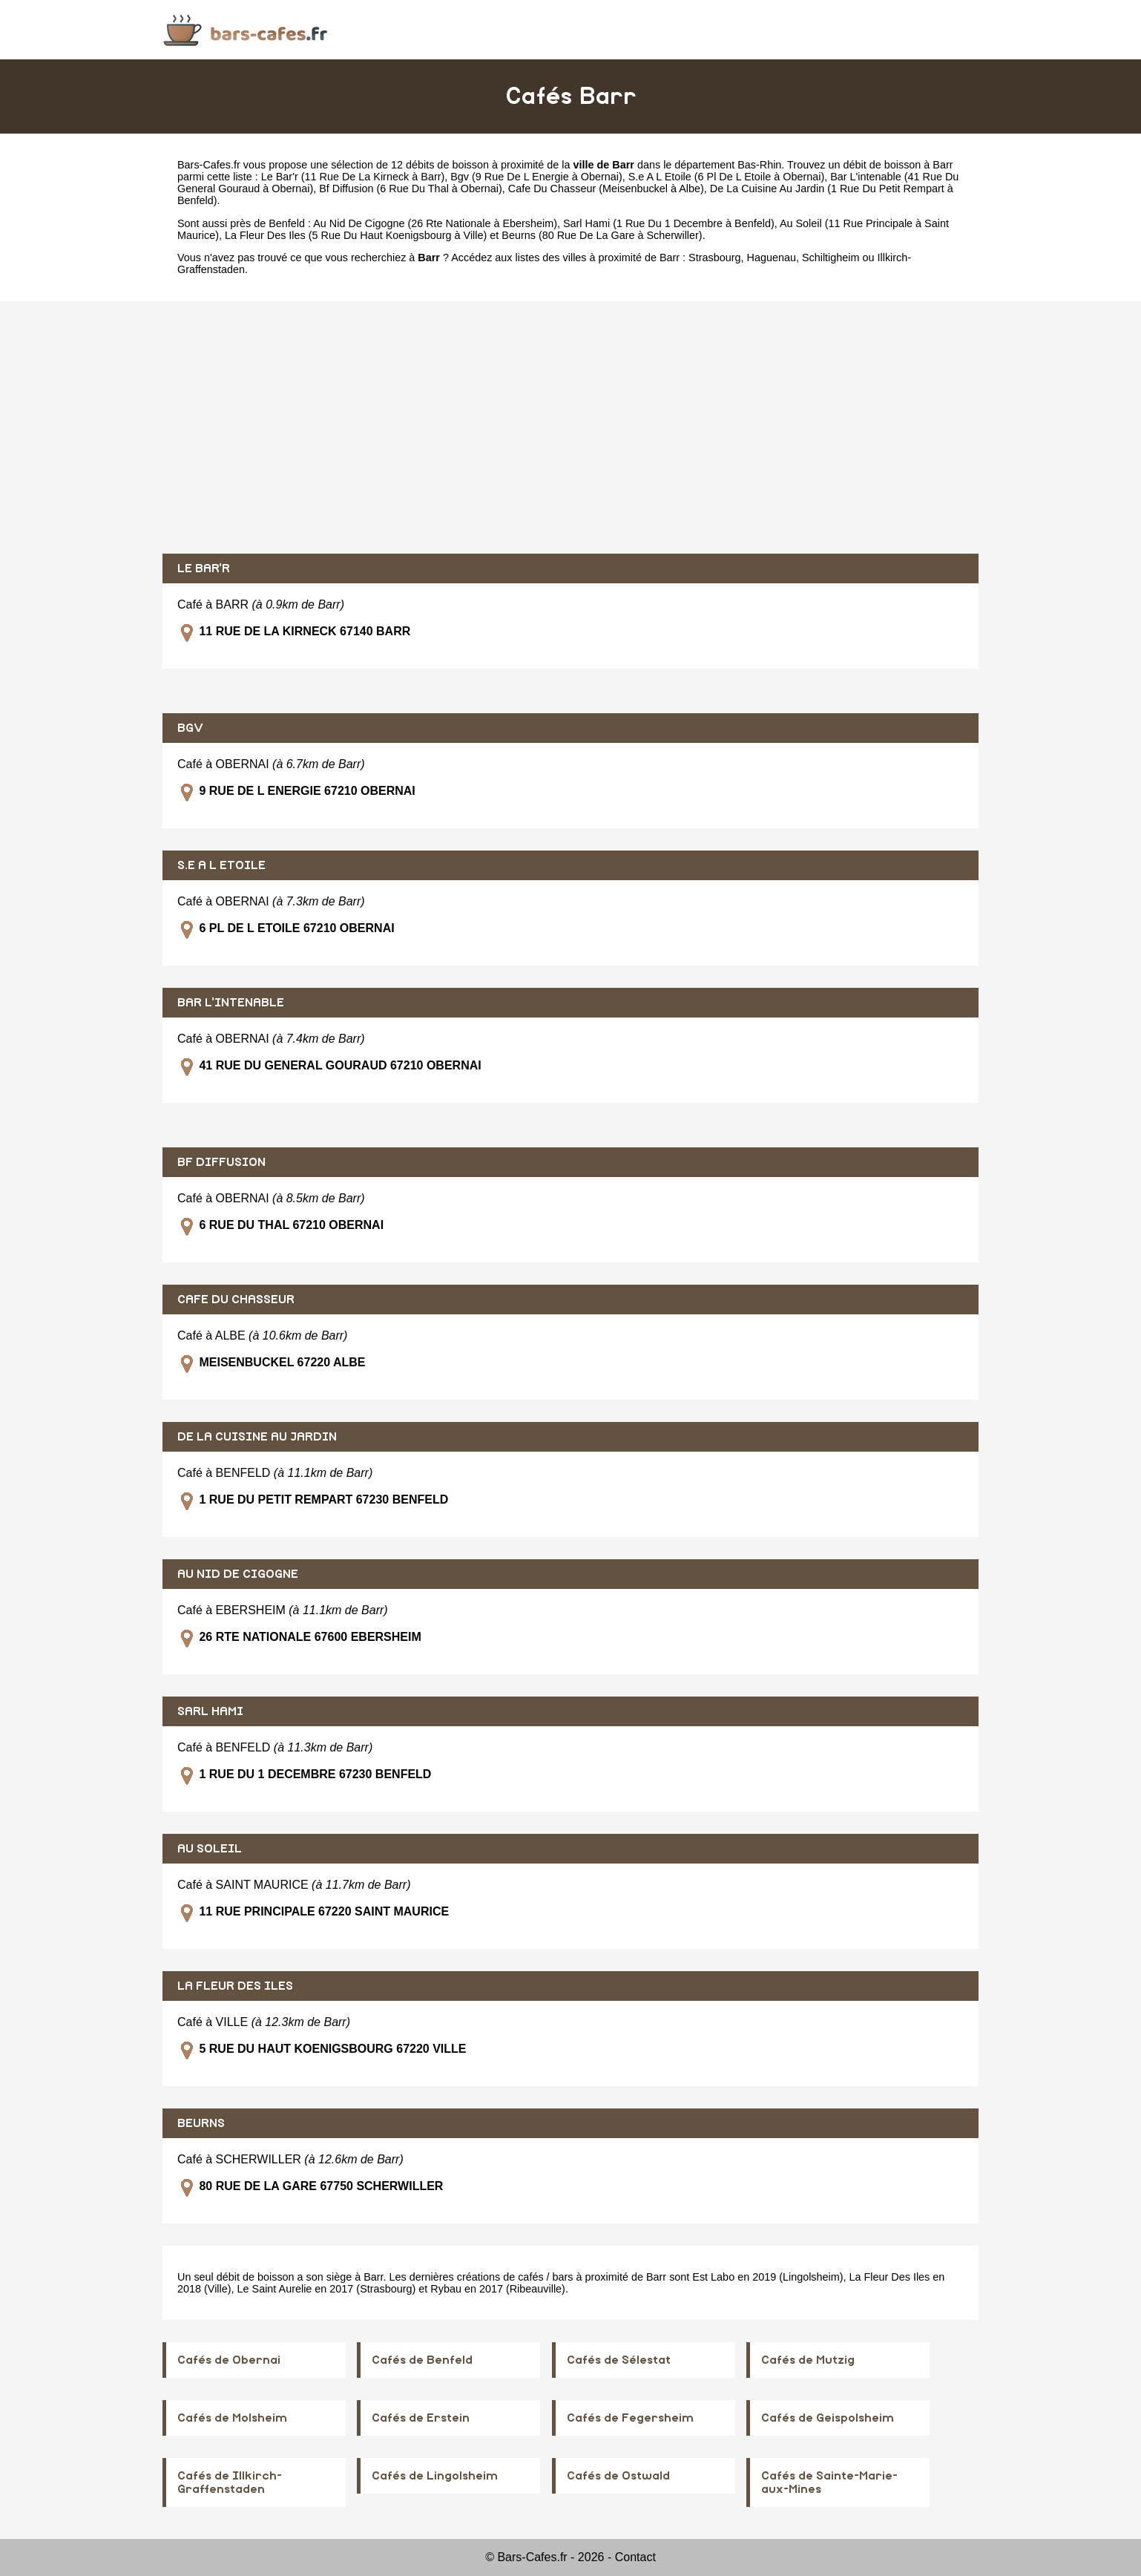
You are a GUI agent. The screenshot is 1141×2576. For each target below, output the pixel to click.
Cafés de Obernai (228, 2360)
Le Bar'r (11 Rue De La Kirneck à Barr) (353, 177)
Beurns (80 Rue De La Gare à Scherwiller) (602, 235)
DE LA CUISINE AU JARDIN (257, 1437)
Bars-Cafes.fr (208, 165)
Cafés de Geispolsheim (827, 2418)
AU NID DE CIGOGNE (237, 1574)
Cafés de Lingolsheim (435, 2476)
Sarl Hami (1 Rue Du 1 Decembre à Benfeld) (669, 223)
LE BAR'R (203, 568)
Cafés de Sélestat (619, 2360)
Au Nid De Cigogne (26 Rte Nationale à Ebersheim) (435, 223)
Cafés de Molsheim (232, 2418)
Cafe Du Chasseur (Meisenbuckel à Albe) (606, 188)
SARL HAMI (210, 1711)
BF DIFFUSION (221, 1162)
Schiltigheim (831, 257)
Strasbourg (714, 257)
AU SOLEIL (209, 1849)
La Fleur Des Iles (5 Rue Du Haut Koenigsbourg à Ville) (356, 235)
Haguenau (771, 257)
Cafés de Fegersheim (630, 2418)
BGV (190, 728)
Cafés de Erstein (421, 2418)
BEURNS (201, 2123)
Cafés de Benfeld (422, 2360)
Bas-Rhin (759, 165)
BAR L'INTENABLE (230, 1003)
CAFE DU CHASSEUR (236, 1299)
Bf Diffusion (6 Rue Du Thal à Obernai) (410, 188)
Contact (635, 2557)
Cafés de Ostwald (618, 2476)
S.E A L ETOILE (221, 865)
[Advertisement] (570, 427)
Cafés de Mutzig (808, 2360)
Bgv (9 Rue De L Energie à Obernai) (536, 177)
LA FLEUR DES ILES (235, 1986)
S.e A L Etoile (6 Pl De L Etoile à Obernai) (726, 177)
